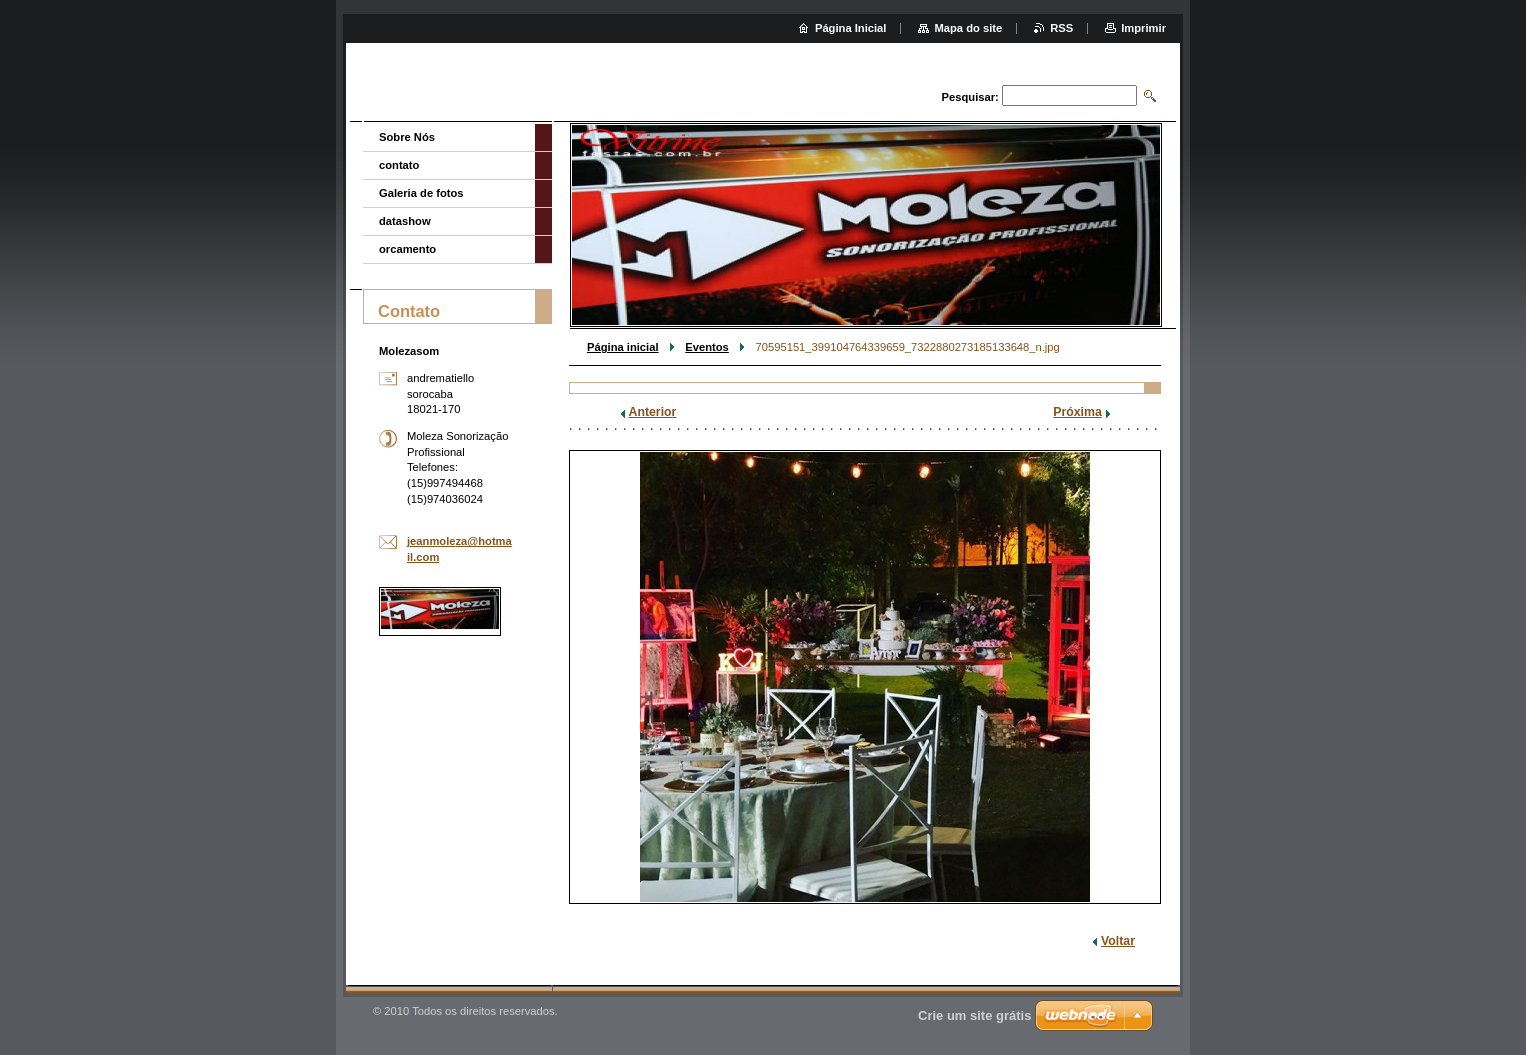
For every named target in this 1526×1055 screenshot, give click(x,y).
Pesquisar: (970, 97)
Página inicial (623, 347)
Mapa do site (968, 28)
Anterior (653, 412)
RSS (1061, 28)
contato (399, 165)
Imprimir (1143, 28)
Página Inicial (851, 28)
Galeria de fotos (421, 193)
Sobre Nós (407, 137)
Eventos (707, 347)
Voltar (1118, 941)
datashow (405, 221)
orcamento (407, 249)
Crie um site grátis (974, 1015)
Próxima (1077, 412)
